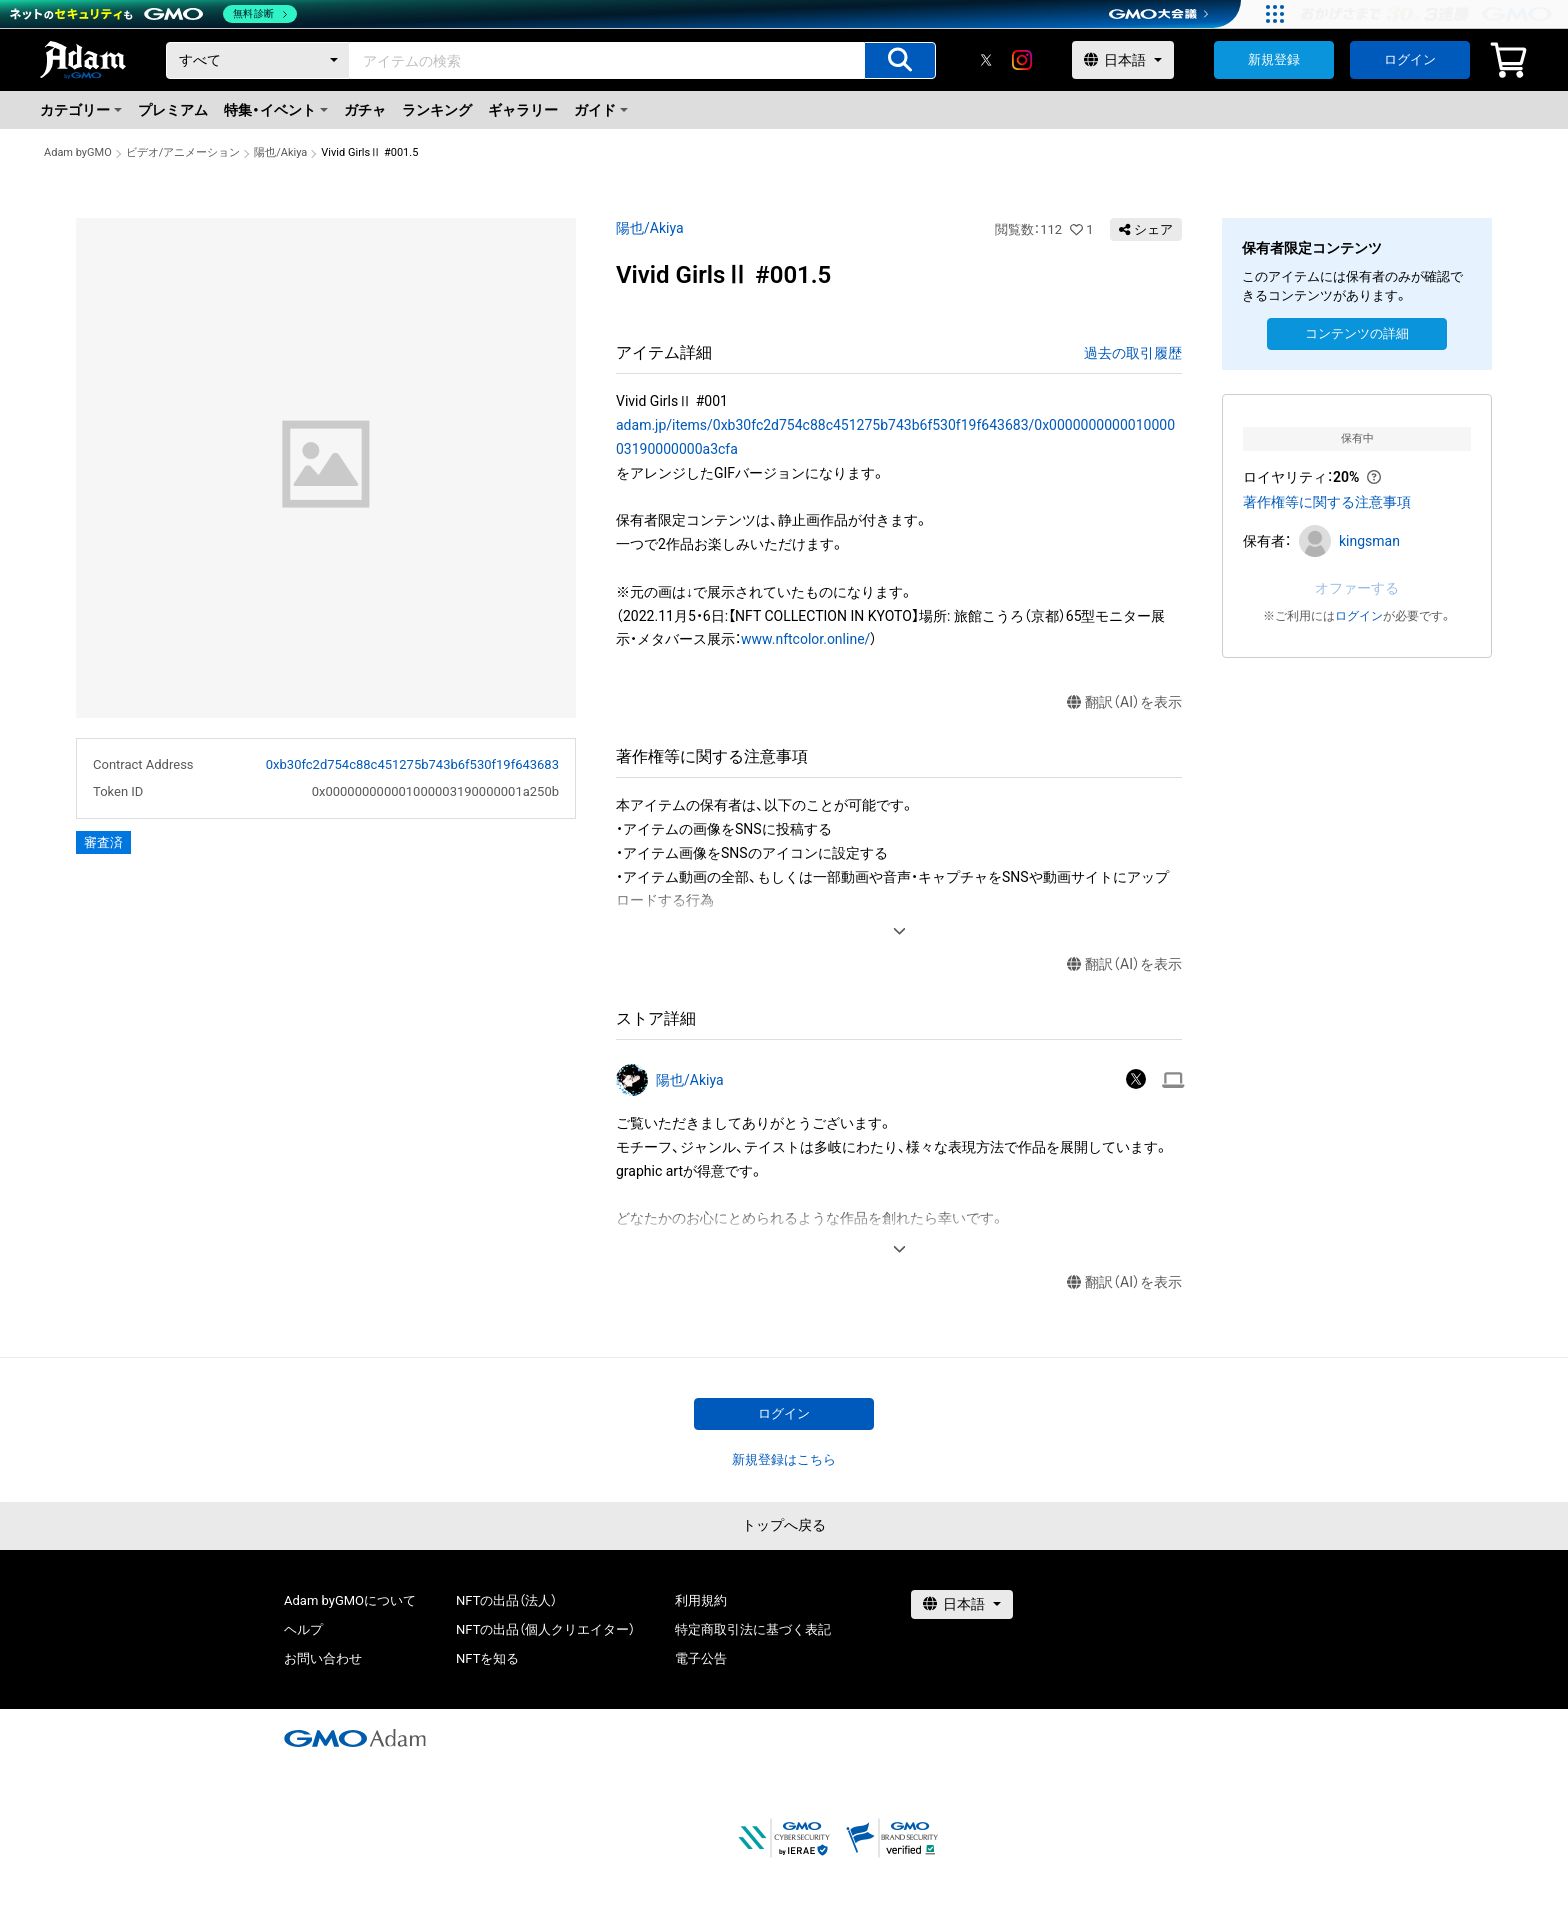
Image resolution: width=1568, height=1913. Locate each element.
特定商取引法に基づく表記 (753, 1629)
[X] (986, 60)
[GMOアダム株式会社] (355, 1738)
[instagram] (1022, 60)
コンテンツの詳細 (1357, 333)
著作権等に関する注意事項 (1327, 502)
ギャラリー (523, 110)
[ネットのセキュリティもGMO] (153, 14)
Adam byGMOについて (350, 1600)
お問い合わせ (323, 1658)
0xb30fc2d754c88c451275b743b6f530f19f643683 (412, 764)
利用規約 (701, 1600)
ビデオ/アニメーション (183, 152)
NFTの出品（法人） (506, 1600)
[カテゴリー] (258, 60)
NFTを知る (487, 1658)
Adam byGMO (78, 152)
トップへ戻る (784, 1525)
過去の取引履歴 (1133, 353)
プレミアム (173, 110)
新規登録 (1274, 59)
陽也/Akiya (280, 152)
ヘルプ (303, 1629)
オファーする (1357, 588)
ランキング (437, 110)
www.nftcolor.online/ (805, 639)
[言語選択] (1123, 60)
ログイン (1410, 59)
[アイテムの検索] (900, 60)
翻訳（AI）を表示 (1124, 702)
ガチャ (365, 110)
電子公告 (701, 1658)
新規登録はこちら (784, 1459)
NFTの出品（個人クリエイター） (545, 1629)
